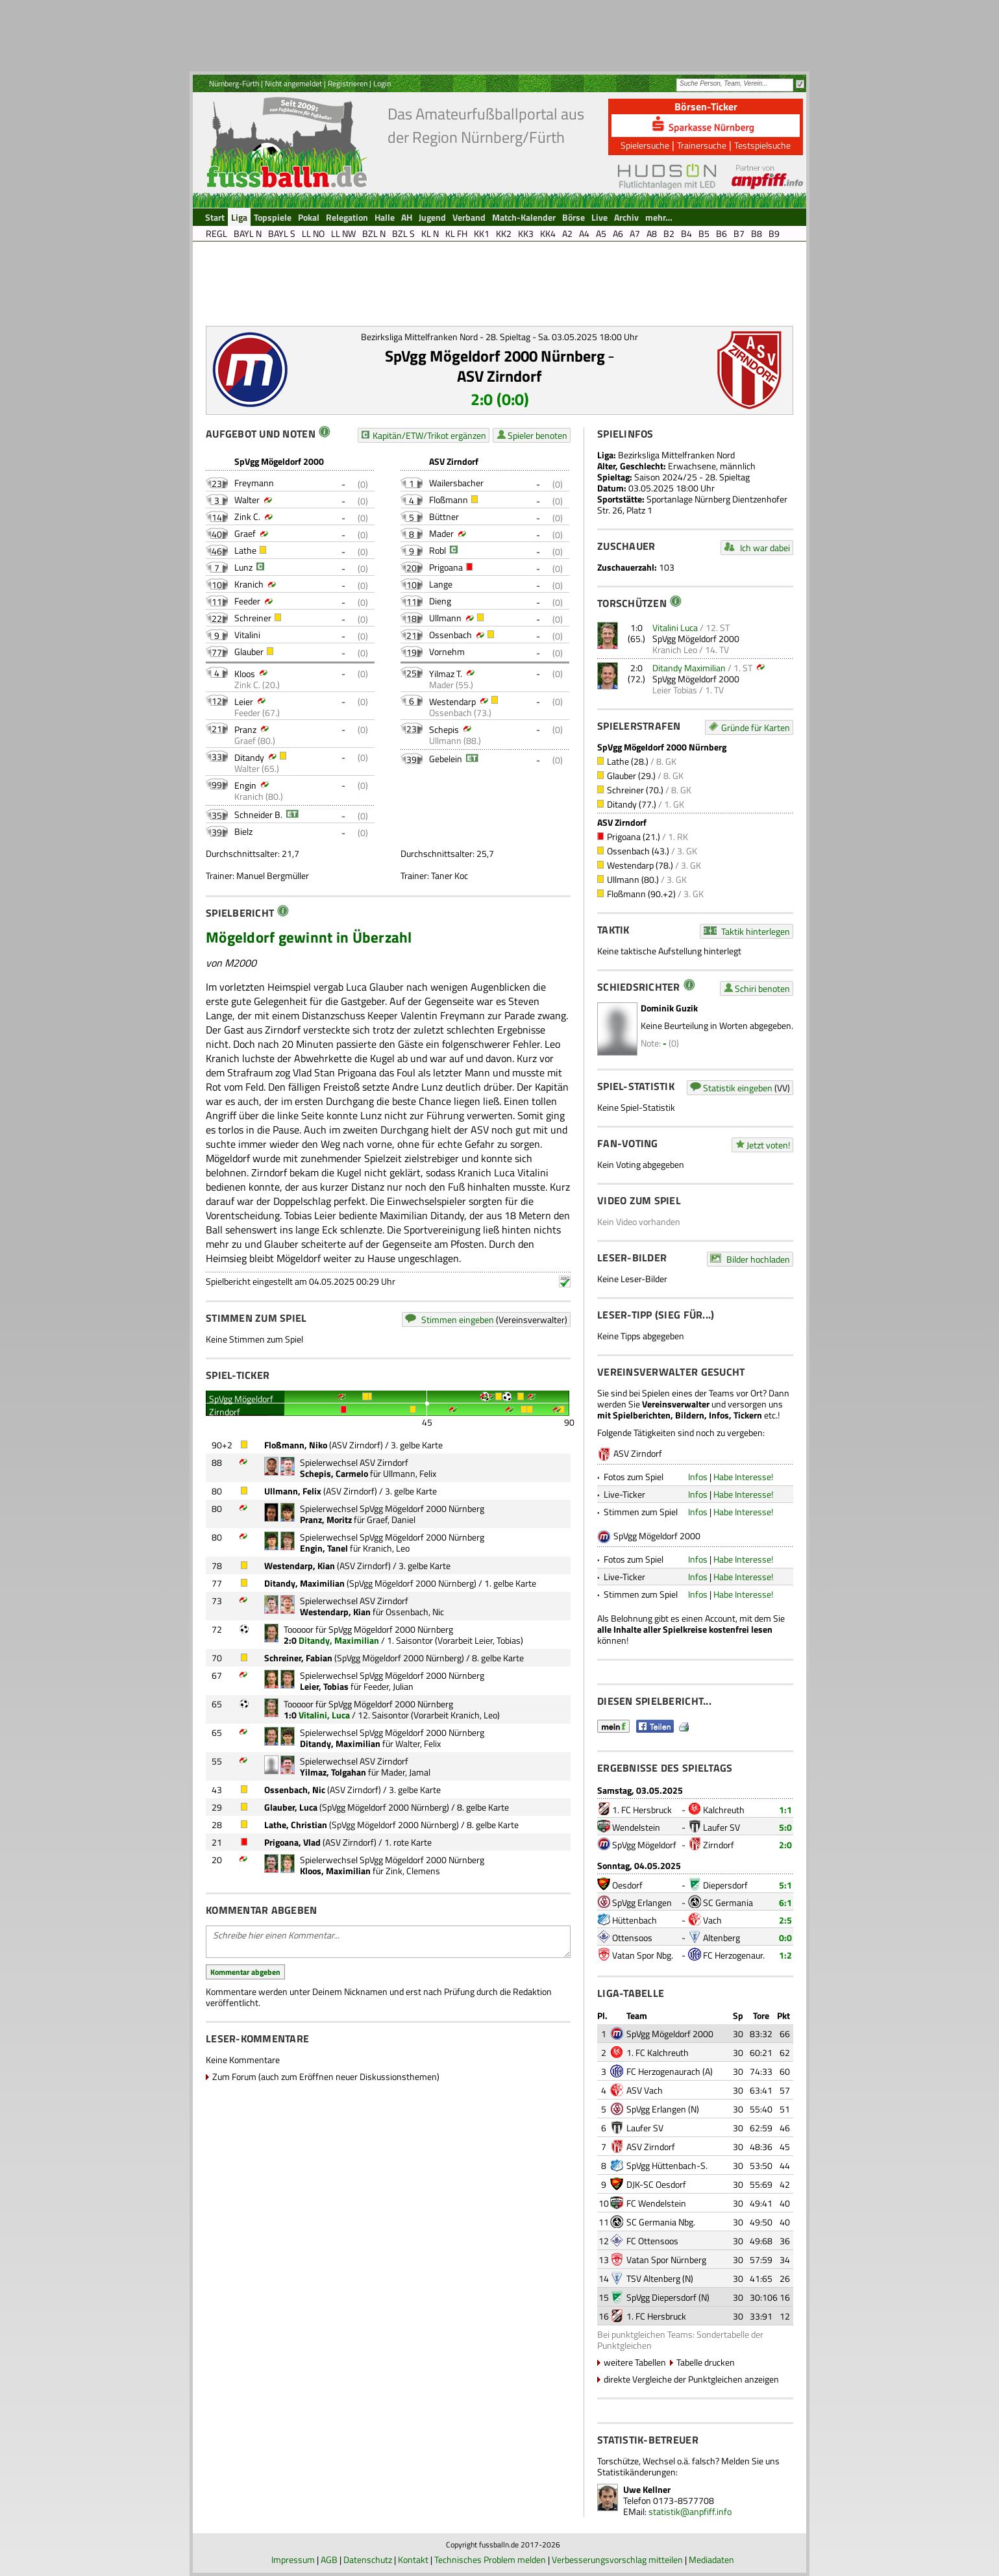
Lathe (245, 550)
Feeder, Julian (388, 1686)
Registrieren (347, 83)
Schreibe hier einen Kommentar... (388, 1942)
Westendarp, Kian (299, 1565)
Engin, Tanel (324, 1548)
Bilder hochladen (758, 1259)
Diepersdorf (725, 1885)
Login (382, 83)
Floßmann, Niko (295, 1445)
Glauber (249, 651)
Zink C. (247, 516)
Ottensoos (632, 1937)
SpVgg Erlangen (642, 1902)
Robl (437, 550)
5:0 (785, 1827)
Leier (243, 701)
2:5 (785, 1920)
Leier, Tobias (498, 1640)
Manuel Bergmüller (272, 875)
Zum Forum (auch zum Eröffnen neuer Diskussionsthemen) (325, 2076)
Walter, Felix (418, 1743)
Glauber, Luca (290, 1807)
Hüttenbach (634, 1920)
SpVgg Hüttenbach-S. (667, 2165)
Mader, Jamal (405, 1772)
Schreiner (252, 618)
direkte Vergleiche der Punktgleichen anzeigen (691, 2379)
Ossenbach (450, 634)
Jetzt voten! (768, 1145)
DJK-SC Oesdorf (656, 2184)
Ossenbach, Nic (415, 1611)
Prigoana (446, 567)
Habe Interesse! (743, 1476)
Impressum (293, 2559)
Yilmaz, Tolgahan (333, 1772)
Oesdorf (627, 1885)
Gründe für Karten (755, 727)
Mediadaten (711, 2559)
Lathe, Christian (295, 1824)
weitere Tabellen (635, 2362)
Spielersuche (645, 145)
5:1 (785, 1885)
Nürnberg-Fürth (234, 83)
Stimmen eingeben (457, 1319)
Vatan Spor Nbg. (642, 1955)
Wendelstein (636, 1827)
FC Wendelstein (656, 2203)
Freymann (254, 482)
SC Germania (728, 1902)
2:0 (785, 1845)
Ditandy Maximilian (689, 668)
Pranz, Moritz (326, 1519)
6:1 (785, 1902)
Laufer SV (721, 1827)
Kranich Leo (674, 649)
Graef (245, 533)
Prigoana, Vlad (292, 1842)
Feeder (247, 601)
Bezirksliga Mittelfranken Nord (676, 455)
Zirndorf (718, 1845)
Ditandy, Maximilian (304, 1583)
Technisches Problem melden (490, 2559)
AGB (329, 2559)
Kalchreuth (724, 1809)
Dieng (440, 601)
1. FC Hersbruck (642, 1809)
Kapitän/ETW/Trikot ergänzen (429, 435)
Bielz (243, 831)
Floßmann (448, 499)
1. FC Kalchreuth (657, 2052)
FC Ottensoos (652, 2241)
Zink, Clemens (413, 1870)
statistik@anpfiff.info (690, 2511)
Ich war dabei (765, 547)
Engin (245, 785)
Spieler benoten (537, 435)
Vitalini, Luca (324, 1715)
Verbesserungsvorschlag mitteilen (617, 2559)
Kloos (244, 673)
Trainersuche (701, 145)
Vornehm (447, 651)
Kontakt (413, 2559)
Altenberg (721, 1937)
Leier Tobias (674, 690)
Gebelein (445, 758)
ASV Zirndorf (499, 376)
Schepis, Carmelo (334, 1473)
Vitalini (247, 634)
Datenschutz (367, 2559)
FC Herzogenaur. (734, 1955)
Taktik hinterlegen (755, 931)
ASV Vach (644, 2090)
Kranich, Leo (386, 1548)
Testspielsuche (762, 145)
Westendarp (452, 701)
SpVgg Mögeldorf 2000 (695, 638)
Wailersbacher (456, 482)
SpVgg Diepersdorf (661, 2297)
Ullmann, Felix (409, 1473)
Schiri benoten (762, 988)
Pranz (245, 729)
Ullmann (445, 618)
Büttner (444, 516)
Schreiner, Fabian (298, 1658)
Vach (712, 1920)
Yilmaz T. (445, 673)
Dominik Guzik (669, 1008)
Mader (441, 533)
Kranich (249, 584)
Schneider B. (258, 814)
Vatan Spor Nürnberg (666, 2259)
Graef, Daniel (391, 1519)
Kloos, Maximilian (335, 1870)
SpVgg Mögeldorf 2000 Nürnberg (495, 355)
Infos (698, 1476)
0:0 (785, 1937)
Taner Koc (449, 875)
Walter (247, 499)
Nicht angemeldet (293, 83)
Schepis (444, 729)
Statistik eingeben (737, 1088)
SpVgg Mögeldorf (644, 1845)
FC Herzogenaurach (663, 2071)
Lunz (243, 567)
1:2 (785, 1955)
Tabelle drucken (705, 2362)
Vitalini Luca (675, 627)
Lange (440, 584)
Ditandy (249, 757)
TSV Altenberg (653, 2278)
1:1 (785, 1809)
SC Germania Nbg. (660, 2222)
